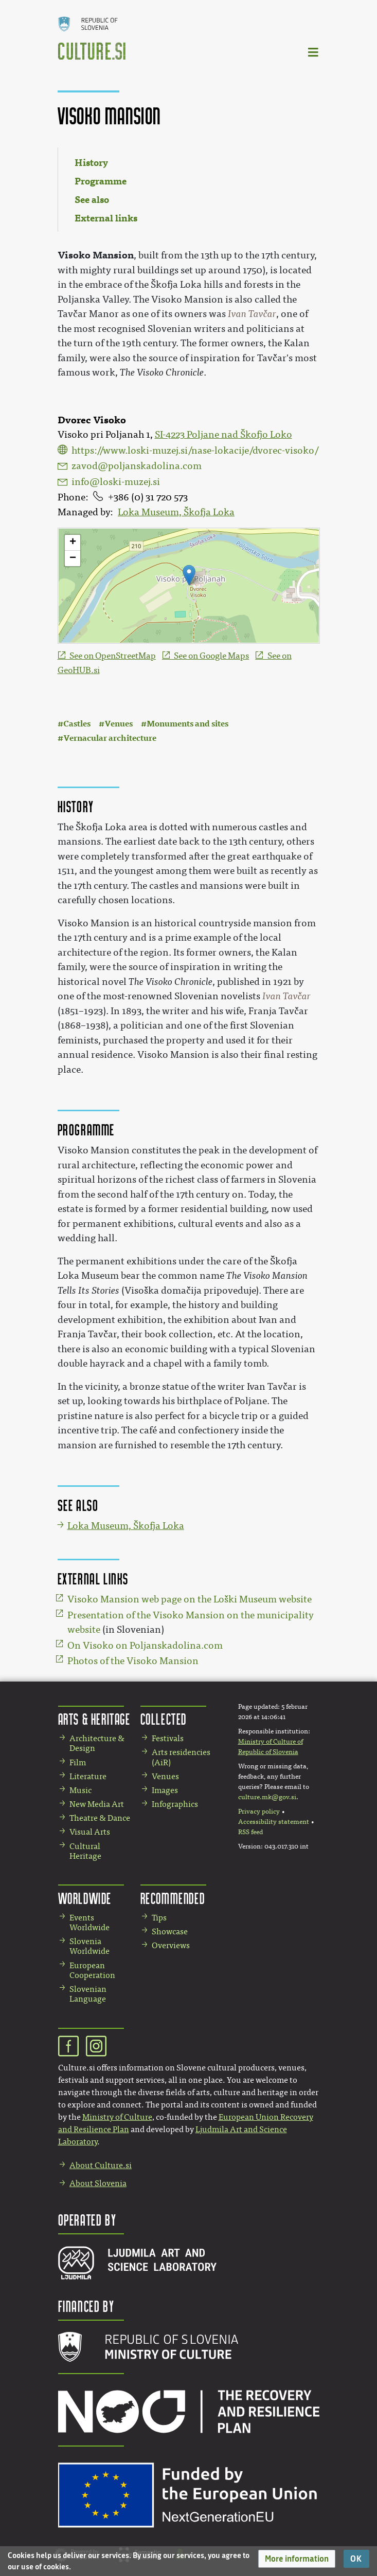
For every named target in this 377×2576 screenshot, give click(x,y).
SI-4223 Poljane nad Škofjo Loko (223, 434)
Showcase (170, 1931)
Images (165, 1790)
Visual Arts (89, 1832)
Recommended (172, 1898)
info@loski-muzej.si (115, 482)
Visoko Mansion (96, 255)
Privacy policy (259, 1811)
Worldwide (85, 1898)
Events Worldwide (89, 1922)
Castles (77, 724)
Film (77, 1762)
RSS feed (250, 1832)
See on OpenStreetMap (112, 655)
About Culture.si (100, 2165)
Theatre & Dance (99, 1818)
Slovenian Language (87, 1994)
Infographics (175, 1804)
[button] (296, 2559)
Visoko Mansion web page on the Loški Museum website (189, 1599)
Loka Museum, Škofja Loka (176, 512)
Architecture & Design (96, 1743)
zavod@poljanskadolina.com (136, 466)
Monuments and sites (187, 724)
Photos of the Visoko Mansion (133, 1661)
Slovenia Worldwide (89, 1946)
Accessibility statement (273, 1822)
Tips (159, 1917)
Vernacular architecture (109, 738)
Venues (118, 724)
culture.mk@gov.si (267, 1797)
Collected (163, 1718)
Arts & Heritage (94, 1718)
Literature (87, 1776)
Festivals (168, 1738)
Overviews (171, 1945)
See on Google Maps (211, 655)
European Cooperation (92, 1970)
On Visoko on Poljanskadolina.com (145, 1645)
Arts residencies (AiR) (181, 1757)
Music (80, 1790)
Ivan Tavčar (252, 314)
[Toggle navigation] (314, 51)
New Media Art (96, 1804)
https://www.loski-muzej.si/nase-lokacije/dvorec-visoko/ (194, 450)
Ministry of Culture (117, 2117)
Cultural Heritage (85, 1851)
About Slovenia (98, 2183)
